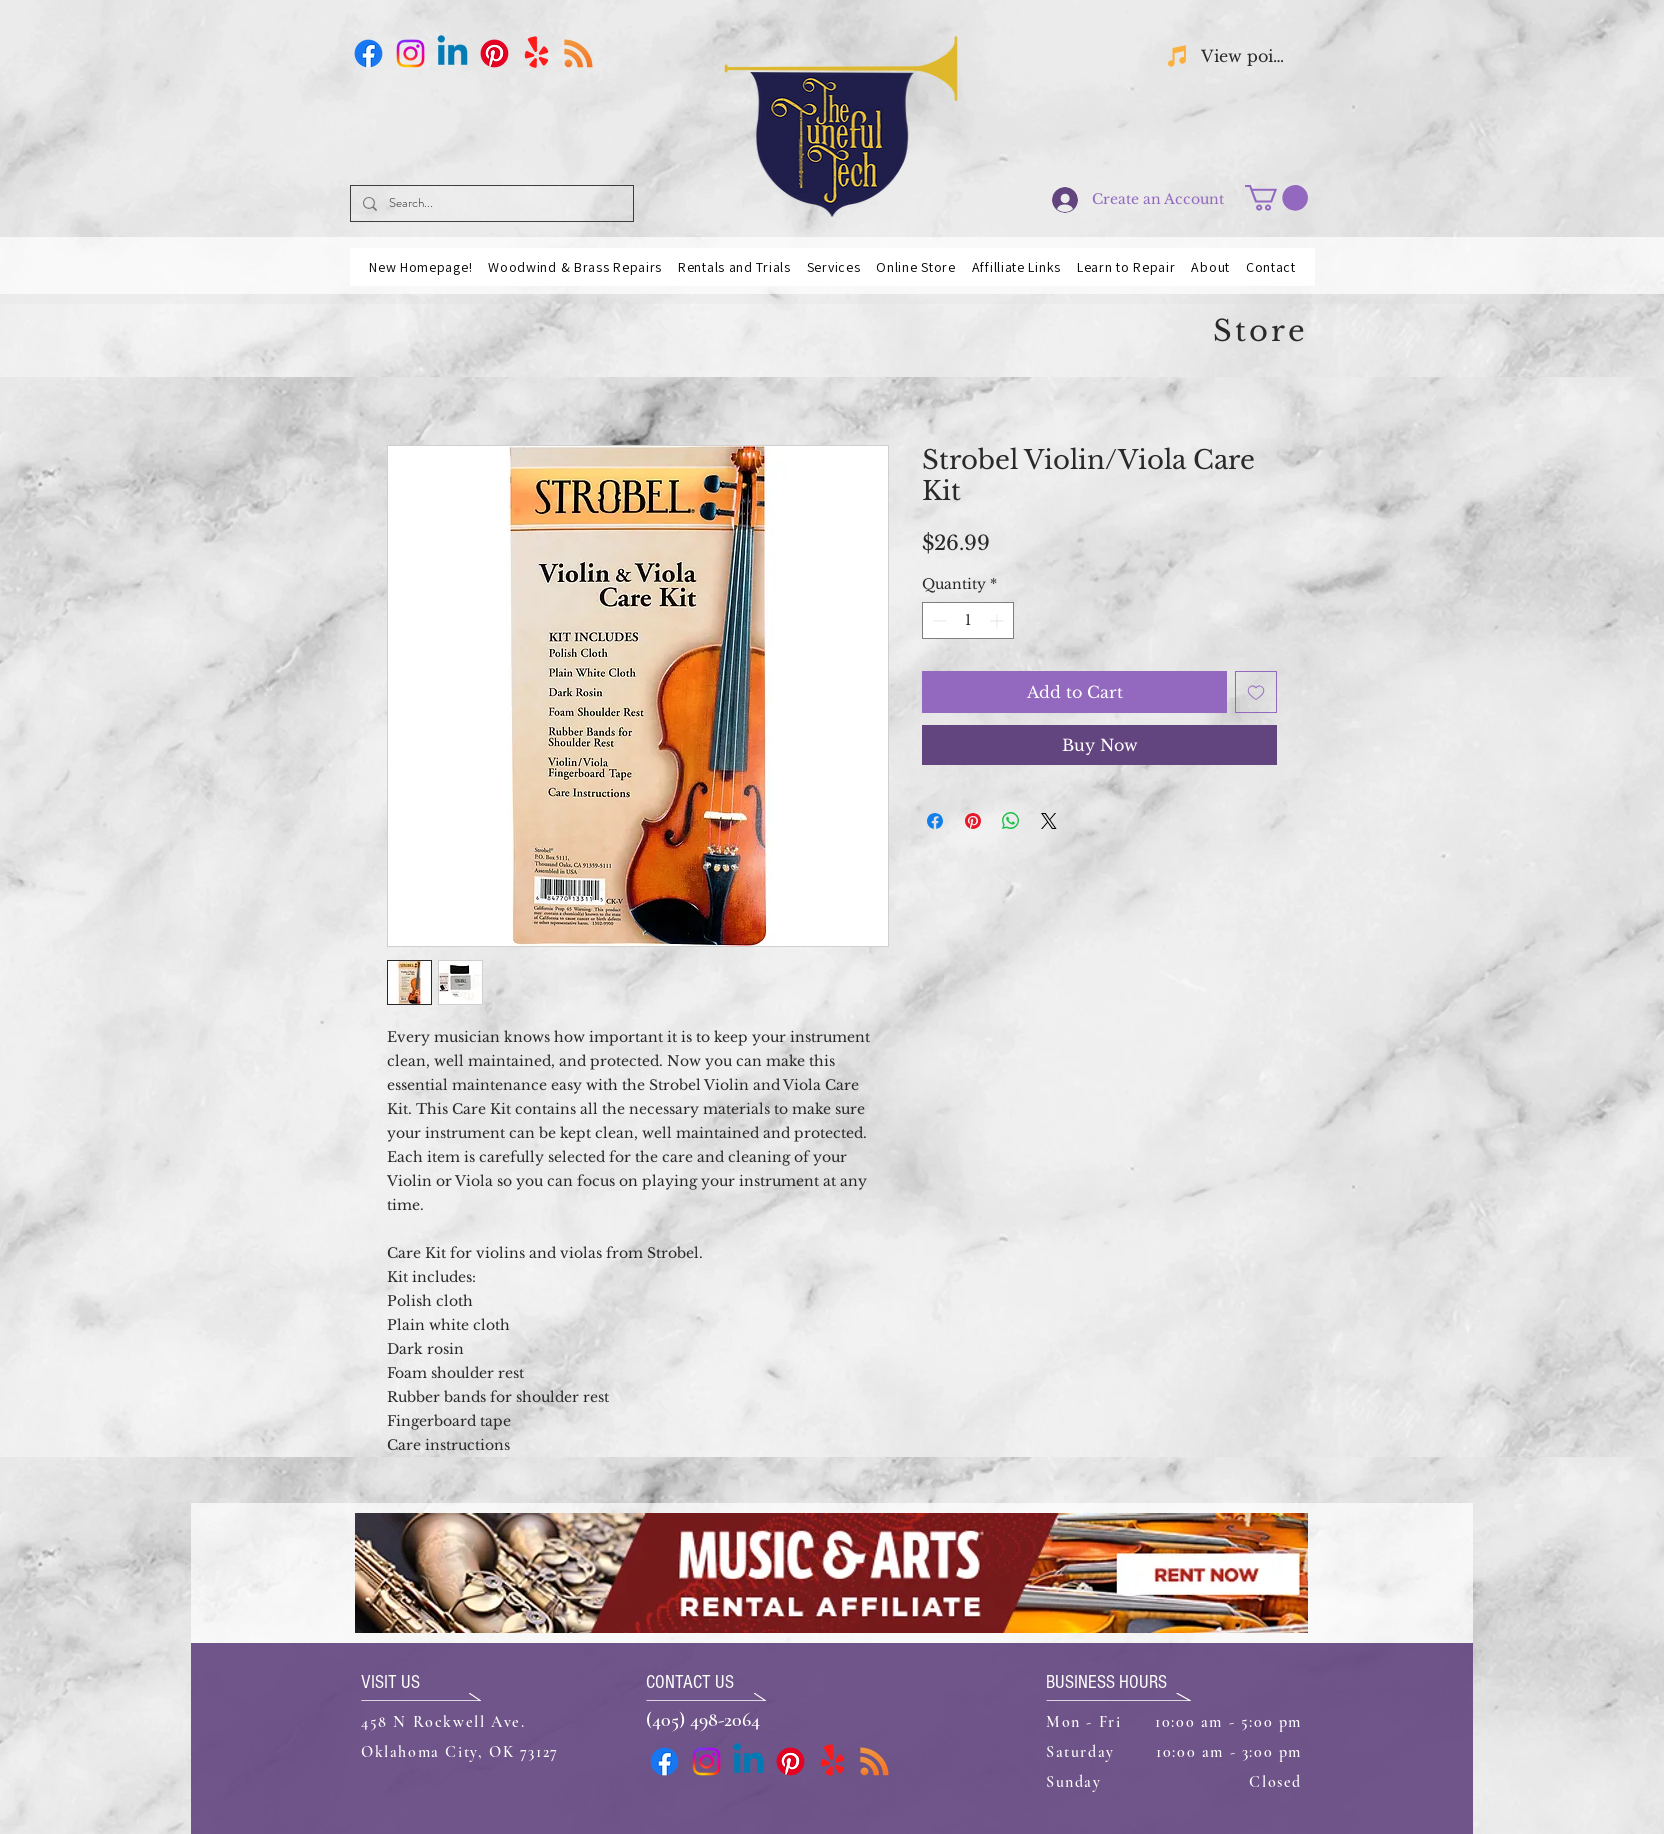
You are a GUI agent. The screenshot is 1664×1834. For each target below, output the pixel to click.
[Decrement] (937, 620)
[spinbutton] (968, 620)
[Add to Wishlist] (1256, 692)
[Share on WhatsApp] (1011, 821)
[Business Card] (578, 53)
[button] (1276, 198)
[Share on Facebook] (935, 821)
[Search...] (490, 203)
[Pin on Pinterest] (973, 821)
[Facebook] (368, 53)
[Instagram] (410, 53)
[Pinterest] (494, 53)
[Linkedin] (452, 53)
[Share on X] (1049, 821)
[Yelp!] (536, 53)
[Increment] (998, 620)
